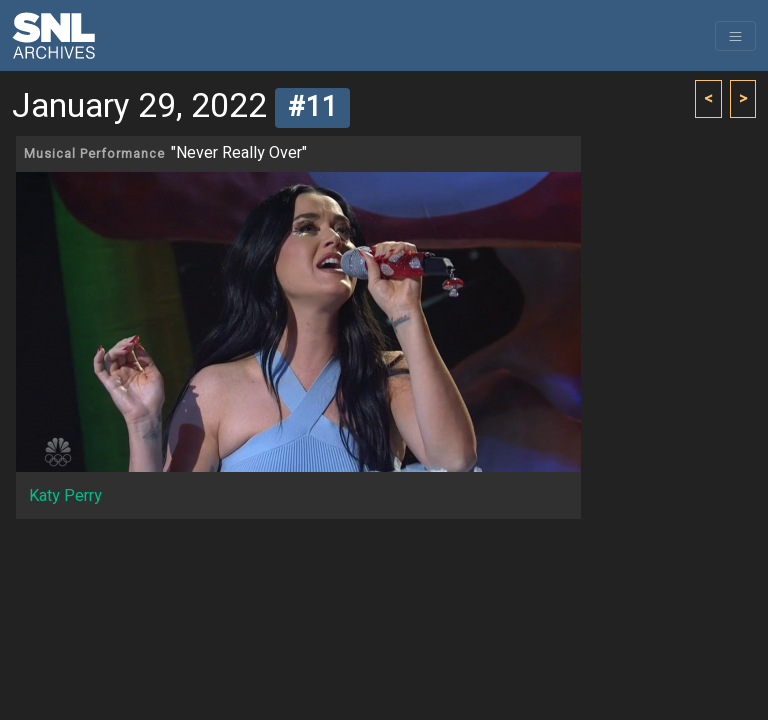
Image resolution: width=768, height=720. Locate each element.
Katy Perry (65, 496)
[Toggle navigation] (735, 36)
